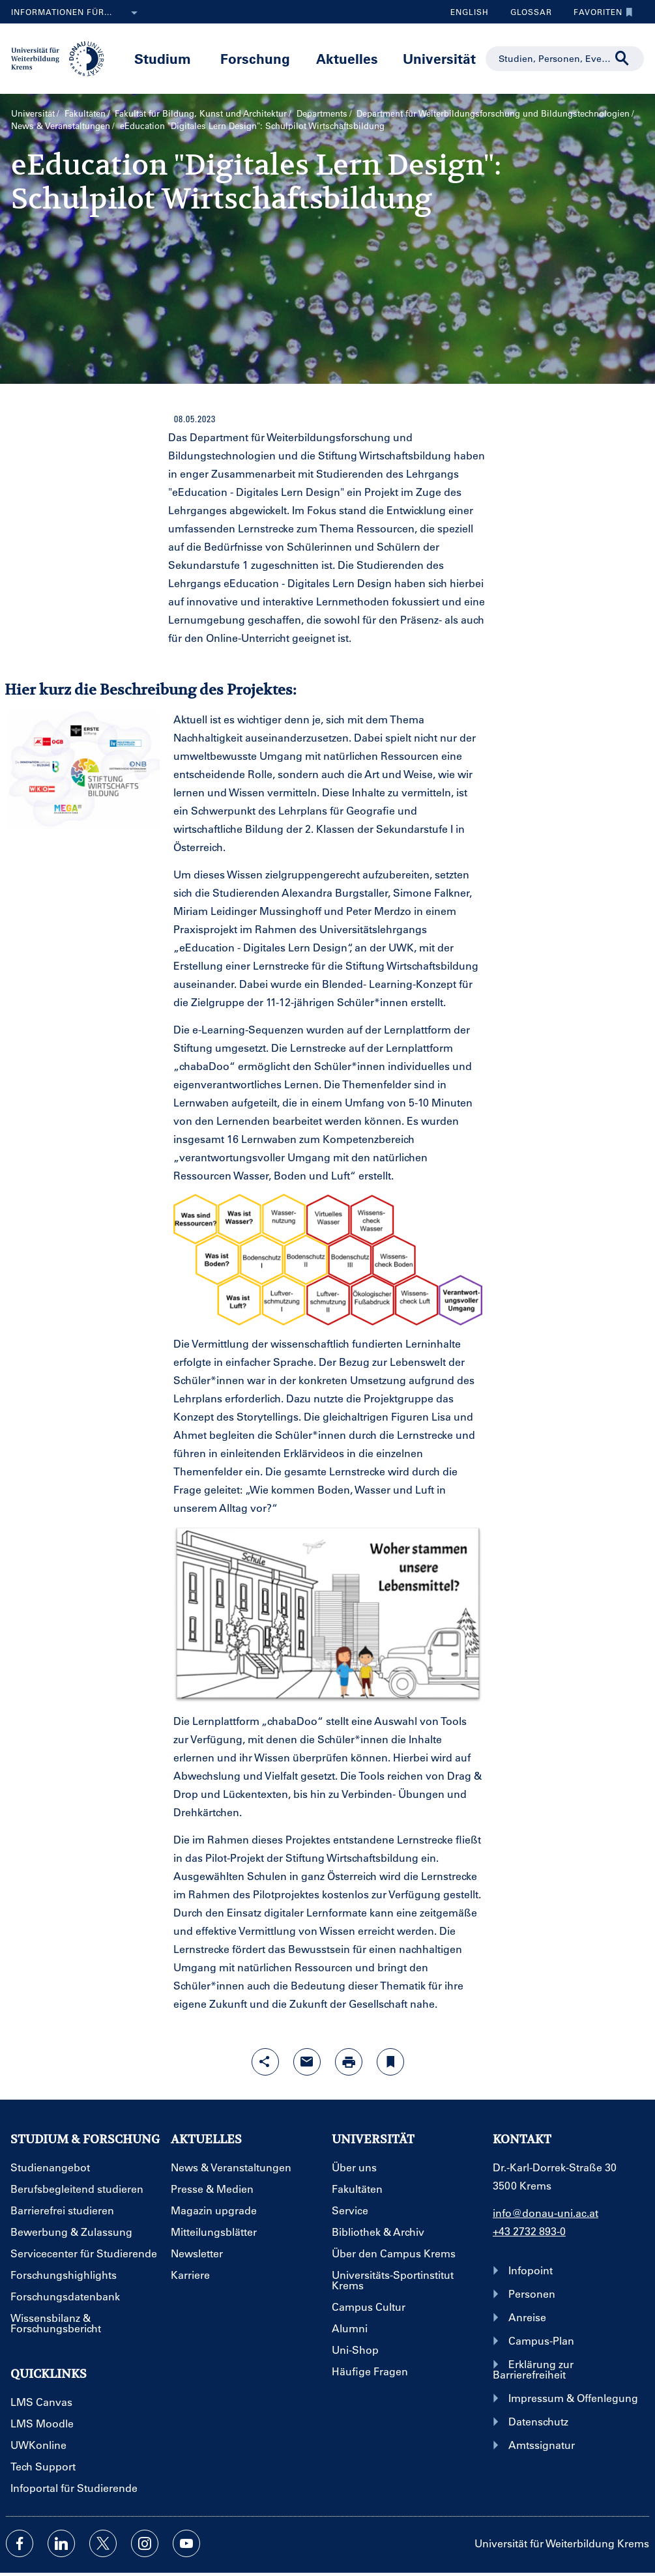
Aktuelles (347, 58)
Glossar (526, 11)
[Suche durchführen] (622, 58)
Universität (439, 58)
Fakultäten (85, 113)
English (469, 12)
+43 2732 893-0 (529, 2231)
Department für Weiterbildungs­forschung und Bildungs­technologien (493, 113)
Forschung (255, 58)
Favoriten (600, 11)
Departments (322, 113)
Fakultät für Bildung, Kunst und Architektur (201, 113)
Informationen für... (77, 13)
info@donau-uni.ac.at (545, 2213)
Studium (162, 58)
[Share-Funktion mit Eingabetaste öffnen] (265, 2062)
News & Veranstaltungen (60, 125)
